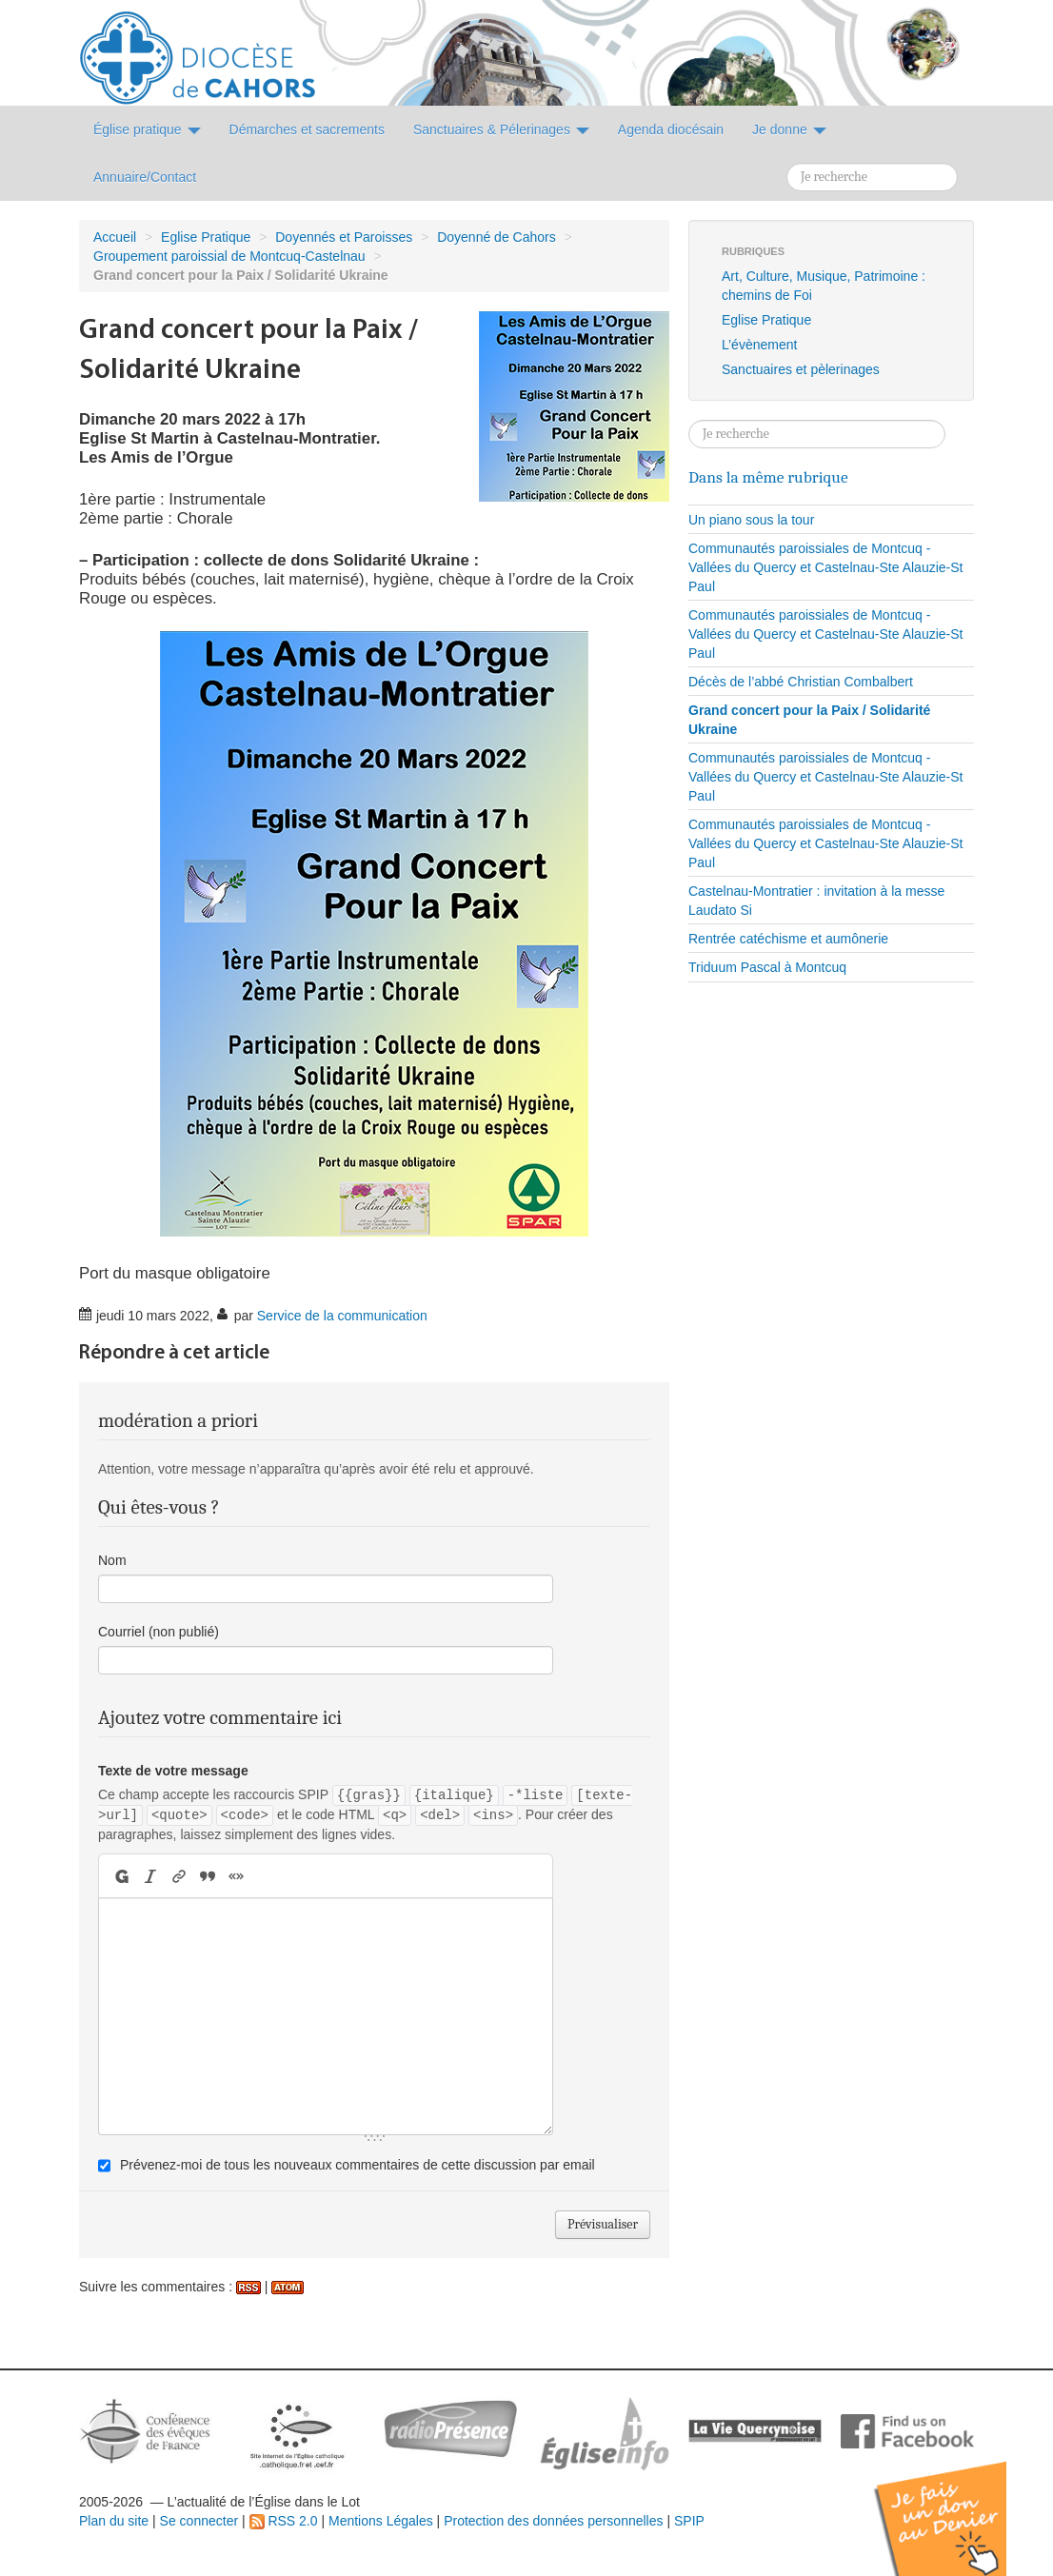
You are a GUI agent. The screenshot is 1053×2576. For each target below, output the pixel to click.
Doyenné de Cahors (496, 237)
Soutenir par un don (958, 2504)
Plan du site (114, 2520)
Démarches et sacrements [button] (307, 129)
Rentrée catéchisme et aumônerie (788, 938)
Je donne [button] (789, 129)
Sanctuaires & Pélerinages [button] (501, 129)
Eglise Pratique (205, 237)
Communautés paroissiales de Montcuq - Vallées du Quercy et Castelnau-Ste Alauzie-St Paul (825, 567)
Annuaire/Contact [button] (144, 177)
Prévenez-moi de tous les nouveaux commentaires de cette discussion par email (357, 2164)
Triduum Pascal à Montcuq (767, 967)
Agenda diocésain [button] (671, 129)
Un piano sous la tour (751, 519)
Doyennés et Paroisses (343, 237)
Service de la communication (342, 1315)
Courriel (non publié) (158, 1631)
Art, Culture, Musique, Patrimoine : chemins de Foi (823, 285)
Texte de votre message (173, 1770)
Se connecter (199, 2520)
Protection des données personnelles (553, 2520)
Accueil (114, 237)
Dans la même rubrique (768, 476)
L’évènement (759, 344)
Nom (112, 1560)
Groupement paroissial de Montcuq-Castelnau (229, 256)
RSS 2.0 (283, 2520)
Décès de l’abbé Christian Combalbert (800, 681)
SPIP (689, 2520)
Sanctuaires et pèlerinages (801, 369)
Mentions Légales (380, 2520)
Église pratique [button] (147, 129)
